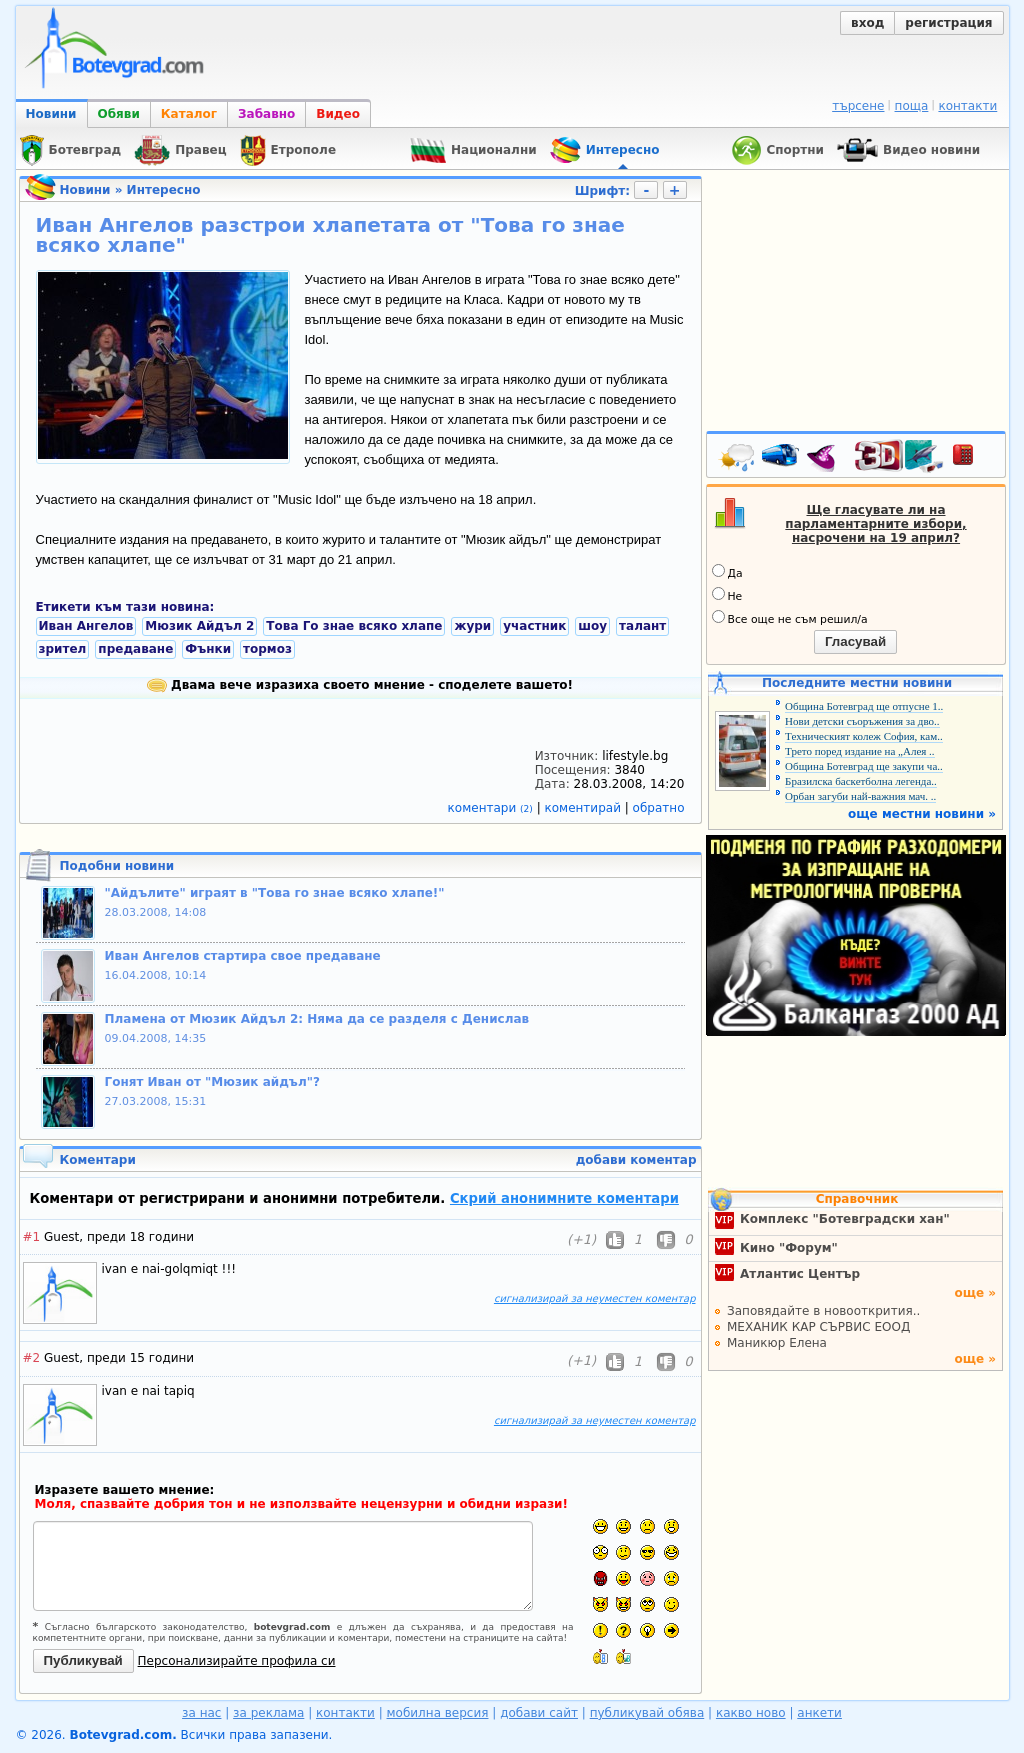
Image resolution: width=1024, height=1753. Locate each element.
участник (534, 626)
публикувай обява (647, 1713)
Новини (51, 114)
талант (642, 626)
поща (912, 106)
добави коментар (636, 1160)
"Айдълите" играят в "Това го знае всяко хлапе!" (275, 893)
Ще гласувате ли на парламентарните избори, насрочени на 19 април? (875, 524)
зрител (63, 649)
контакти (967, 106)
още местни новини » (922, 814)
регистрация (948, 23)
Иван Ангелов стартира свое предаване (243, 956)
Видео (338, 114)
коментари (492, 808)
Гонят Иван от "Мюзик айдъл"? (212, 1082)
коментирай (585, 808)
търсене (858, 106)
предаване (135, 649)
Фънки (208, 649)
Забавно (266, 114)
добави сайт (539, 1713)
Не (727, 595)
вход (867, 23)
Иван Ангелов (86, 626)
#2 (32, 1358)
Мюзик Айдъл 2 (199, 626)
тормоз (267, 649)
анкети (819, 1713)
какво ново (751, 1713)
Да (727, 572)
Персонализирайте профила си (237, 1661)
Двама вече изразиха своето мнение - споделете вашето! (360, 685)
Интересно (164, 190)
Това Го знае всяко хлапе (354, 626)
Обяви (119, 114)
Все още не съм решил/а (790, 618)
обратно (659, 808)
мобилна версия (438, 1713)
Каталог (189, 114)
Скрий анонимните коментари (564, 1198)
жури (472, 626)
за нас (201, 1713)
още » (975, 1293)
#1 (32, 1237)
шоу (592, 626)
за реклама (268, 1713)
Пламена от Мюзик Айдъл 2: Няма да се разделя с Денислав (317, 1019)
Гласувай (855, 641)
